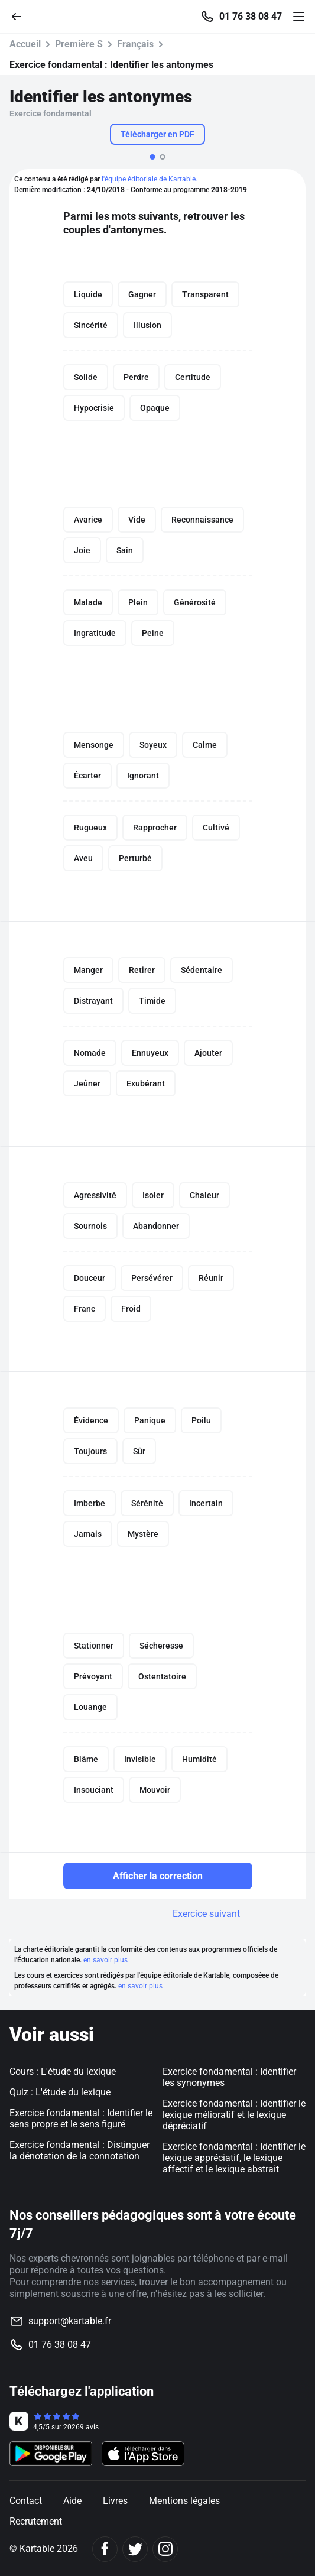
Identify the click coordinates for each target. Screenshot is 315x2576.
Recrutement (35, 2521)
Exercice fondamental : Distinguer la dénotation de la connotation (79, 2150)
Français (135, 44)
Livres (115, 2500)
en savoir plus (105, 1960)
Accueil (25, 44)
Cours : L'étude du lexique (62, 2071)
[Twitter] (135, 2549)
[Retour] (21, 15)
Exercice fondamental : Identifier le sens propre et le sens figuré (80, 2118)
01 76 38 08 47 (250, 16)
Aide (72, 2500)
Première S (79, 44)
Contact (25, 2500)
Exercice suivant (206, 1913)
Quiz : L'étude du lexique (60, 2092)
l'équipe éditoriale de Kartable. (149, 179)
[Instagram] (165, 2549)
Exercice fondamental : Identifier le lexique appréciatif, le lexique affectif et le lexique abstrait (234, 2158)
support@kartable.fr (69, 2321)
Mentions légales (184, 2500)
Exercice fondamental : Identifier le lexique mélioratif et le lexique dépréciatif (234, 2114)
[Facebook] (105, 2549)
